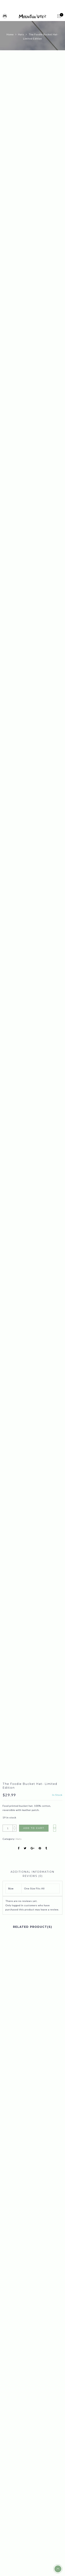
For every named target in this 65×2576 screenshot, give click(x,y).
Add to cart (34, 1918)
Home (10, 34)
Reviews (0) (33, 1966)
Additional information (32, 1961)
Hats (21, 34)
